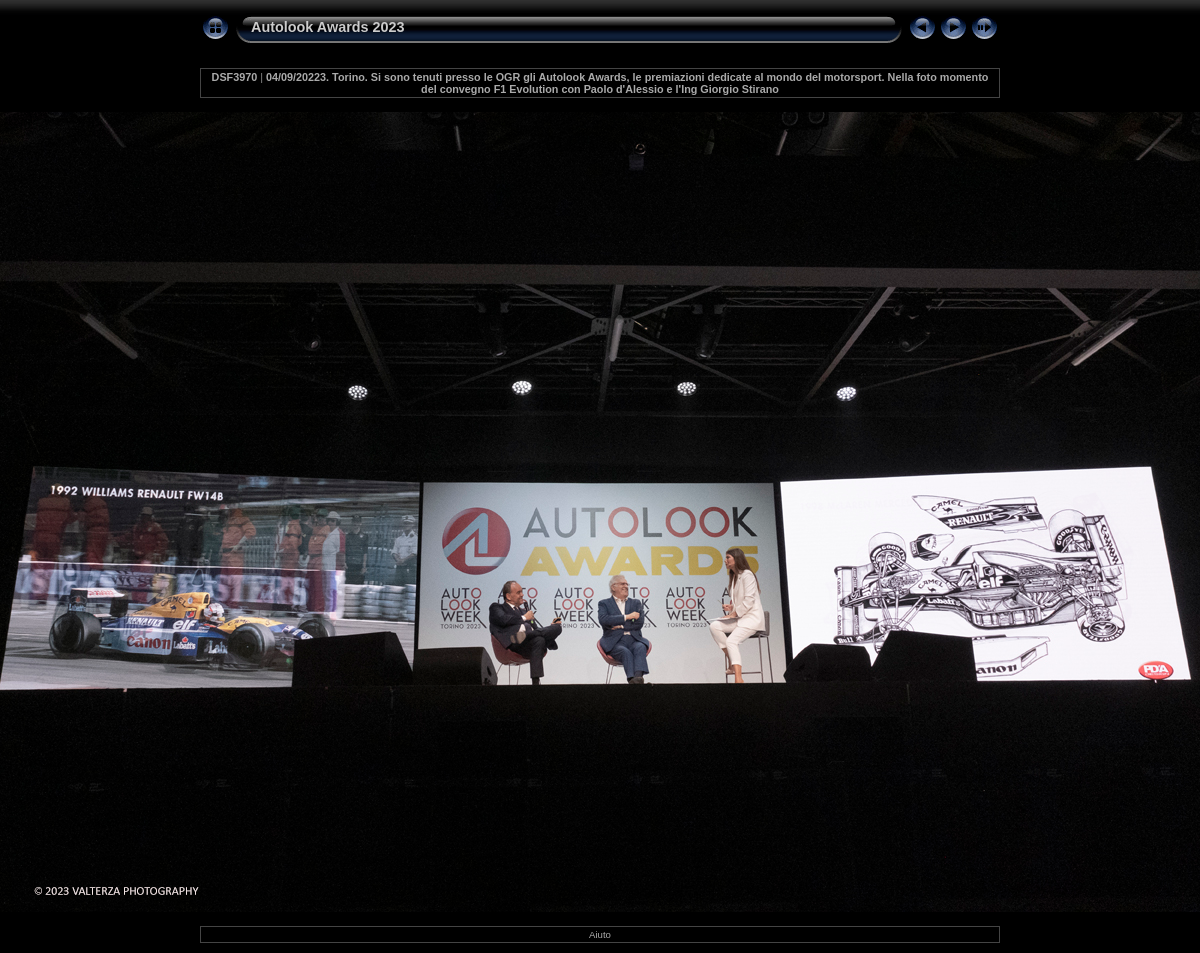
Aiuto (600, 934)
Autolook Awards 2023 (328, 27)
